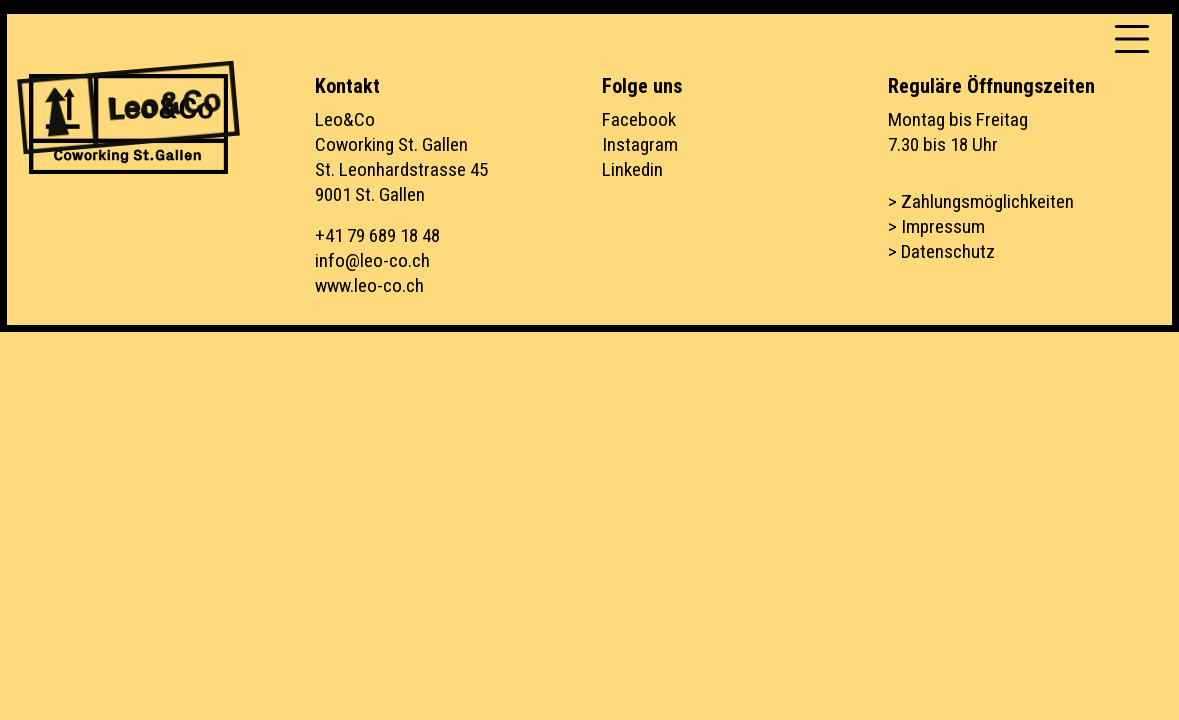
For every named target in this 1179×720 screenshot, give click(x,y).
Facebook (639, 119)
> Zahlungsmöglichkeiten (981, 201)
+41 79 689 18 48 (377, 235)
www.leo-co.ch (369, 285)
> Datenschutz (941, 251)
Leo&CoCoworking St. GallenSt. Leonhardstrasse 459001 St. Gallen (401, 157)
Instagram (640, 144)
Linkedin (632, 169)
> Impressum (936, 226)
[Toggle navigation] (1132, 39)
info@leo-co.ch (372, 260)
